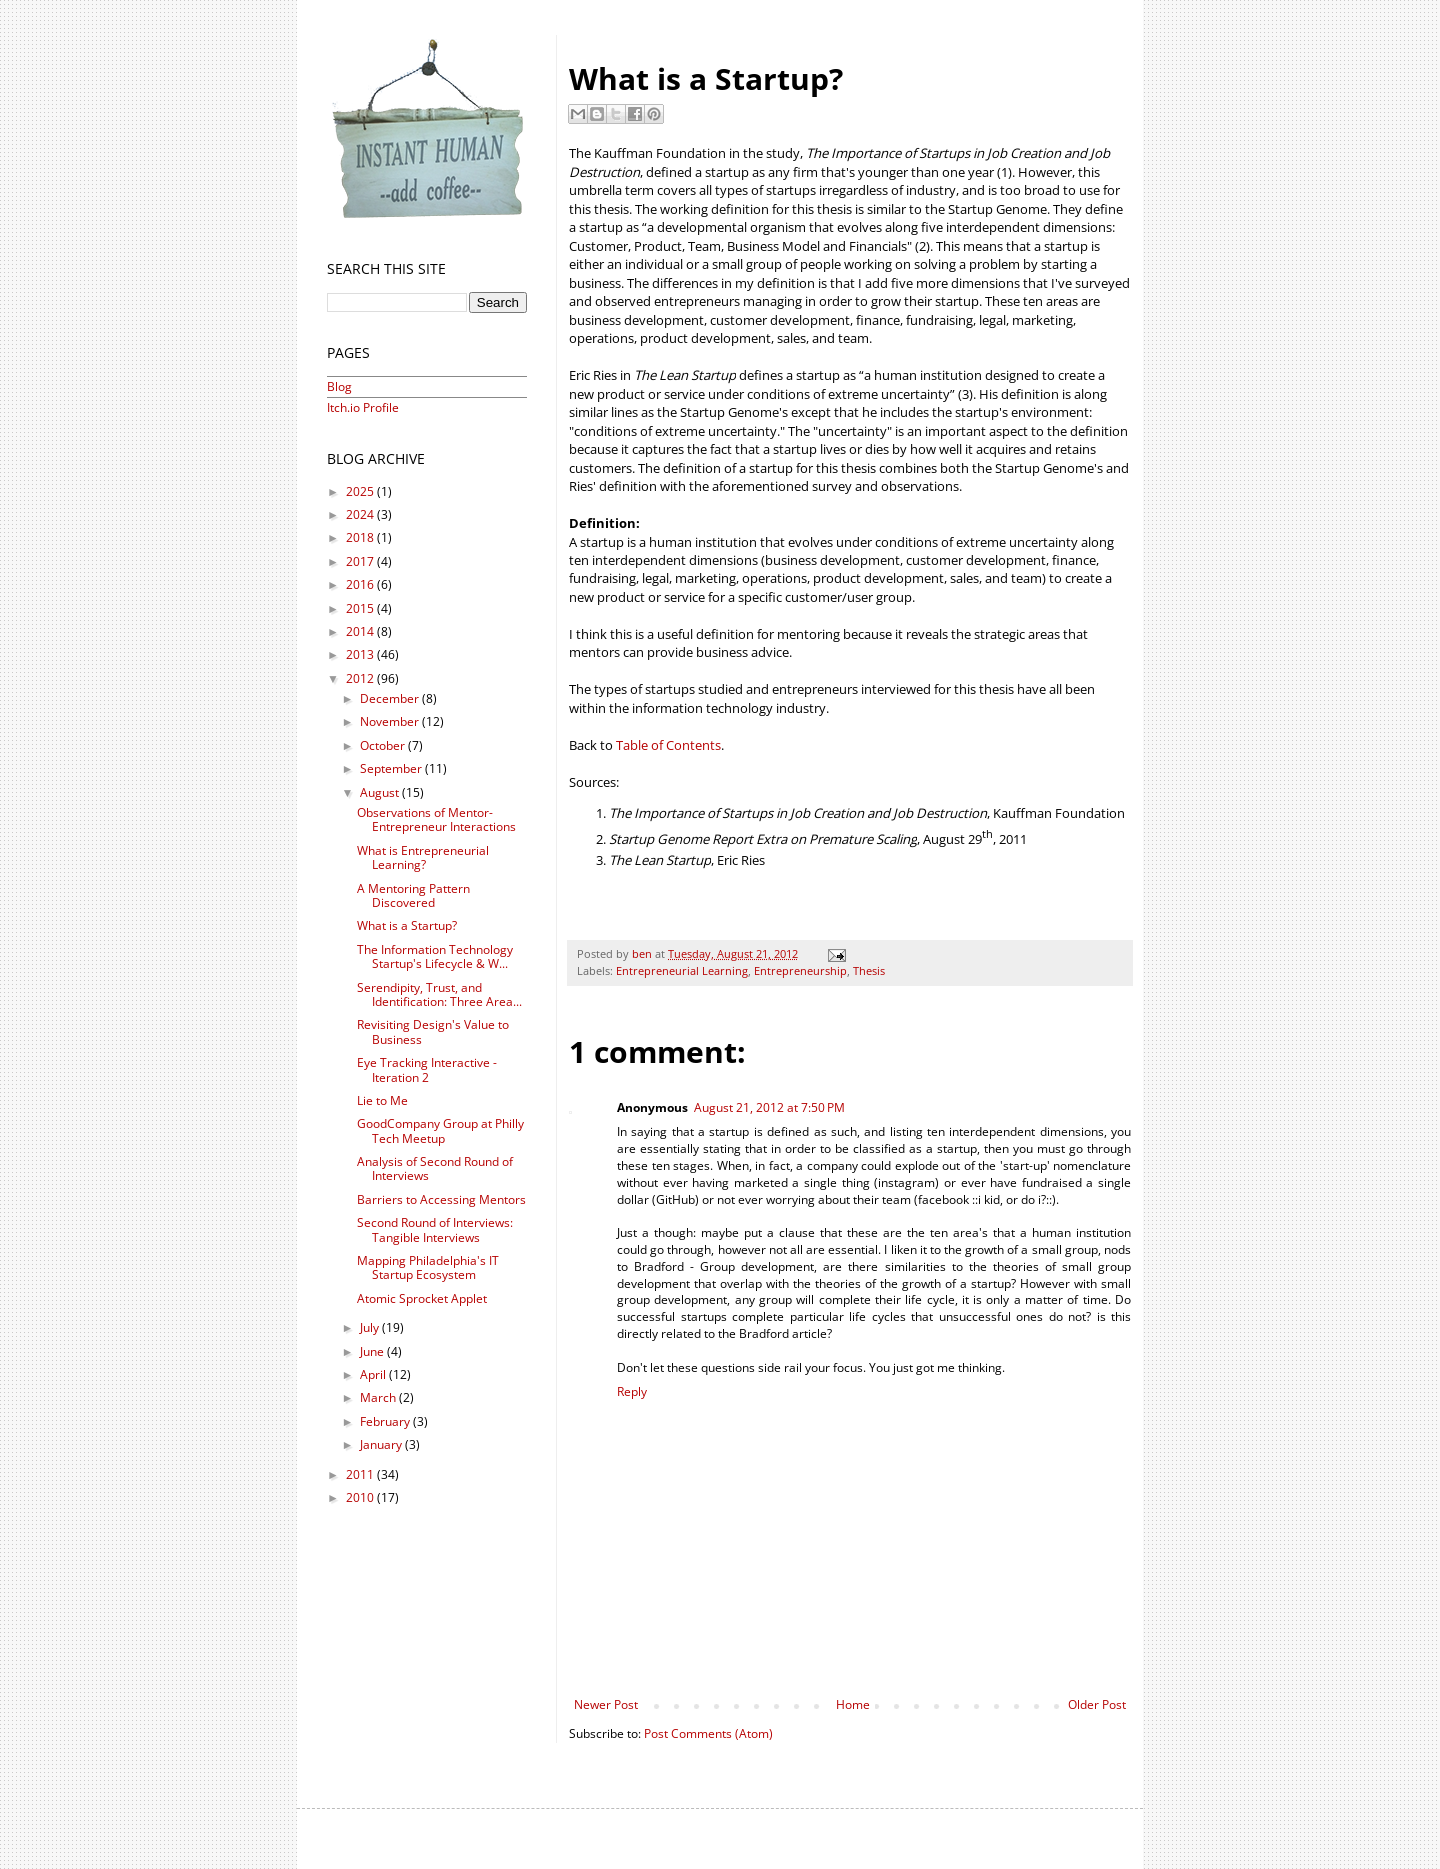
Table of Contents (668, 745)
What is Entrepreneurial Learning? (423, 857)
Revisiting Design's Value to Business (433, 1031)
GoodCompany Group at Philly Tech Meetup (440, 1130)
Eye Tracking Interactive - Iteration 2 (427, 1069)
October (384, 745)
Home (853, 1704)
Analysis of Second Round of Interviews (435, 1168)
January (382, 1444)
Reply (632, 1391)
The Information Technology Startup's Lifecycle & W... (435, 956)
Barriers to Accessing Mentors (441, 1199)
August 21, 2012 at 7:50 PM (769, 1107)
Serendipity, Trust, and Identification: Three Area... (439, 994)
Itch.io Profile (363, 407)
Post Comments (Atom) (708, 1733)
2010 (361, 1497)
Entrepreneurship (800, 970)
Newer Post (606, 1704)
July (371, 1327)
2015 (361, 608)
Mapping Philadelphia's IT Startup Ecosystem (428, 1267)
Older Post (1097, 1704)
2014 (361, 631)
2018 (361, 537)
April (374, 1374)
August (381, 792)
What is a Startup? (407, 925)
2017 (361, 561)
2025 (361, 491)
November (391, 721)
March (379, 1397)
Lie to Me (382, 1100)
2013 (361, 654)
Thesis (869, 970)
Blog (339, 386)
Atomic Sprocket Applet (422, 1298)
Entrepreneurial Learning (682, 970)
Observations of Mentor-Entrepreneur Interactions (436, 819)
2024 (361, 514)
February (386, 1421)
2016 (361, 584)
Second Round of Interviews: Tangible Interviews (435, 1229)
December (391, 698)
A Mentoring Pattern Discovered (413, 895)
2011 (361, 1474)
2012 (361, 678)
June (373, 1351)
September (392, 768)
